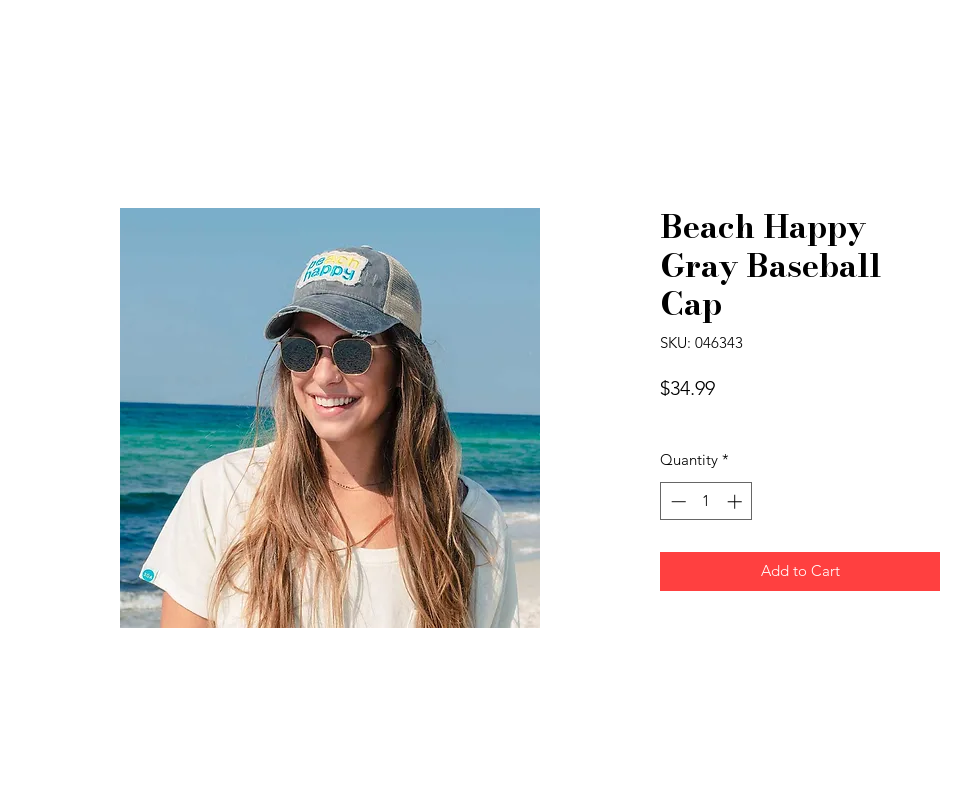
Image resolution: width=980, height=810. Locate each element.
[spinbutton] (706, 501)
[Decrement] (676, 501)
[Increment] (736, 501)
